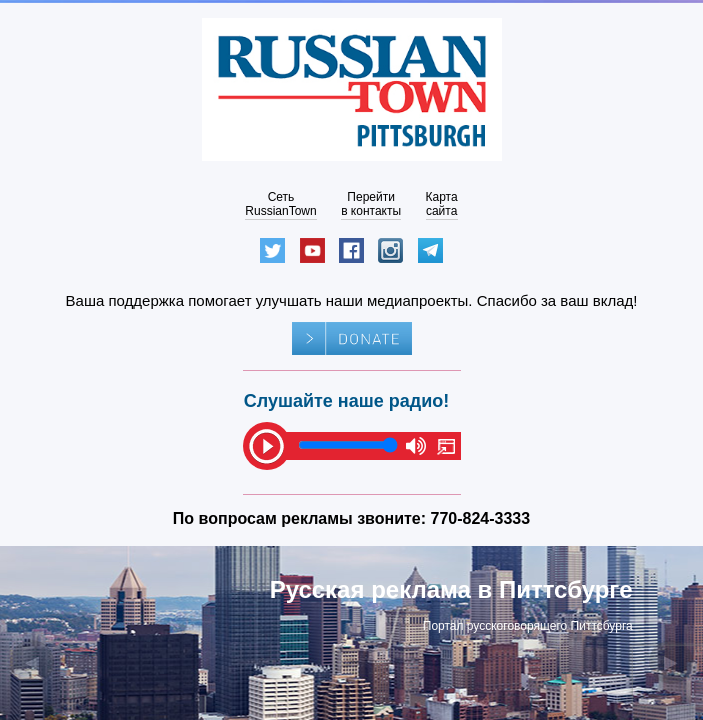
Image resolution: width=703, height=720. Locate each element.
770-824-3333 (481, 518)
